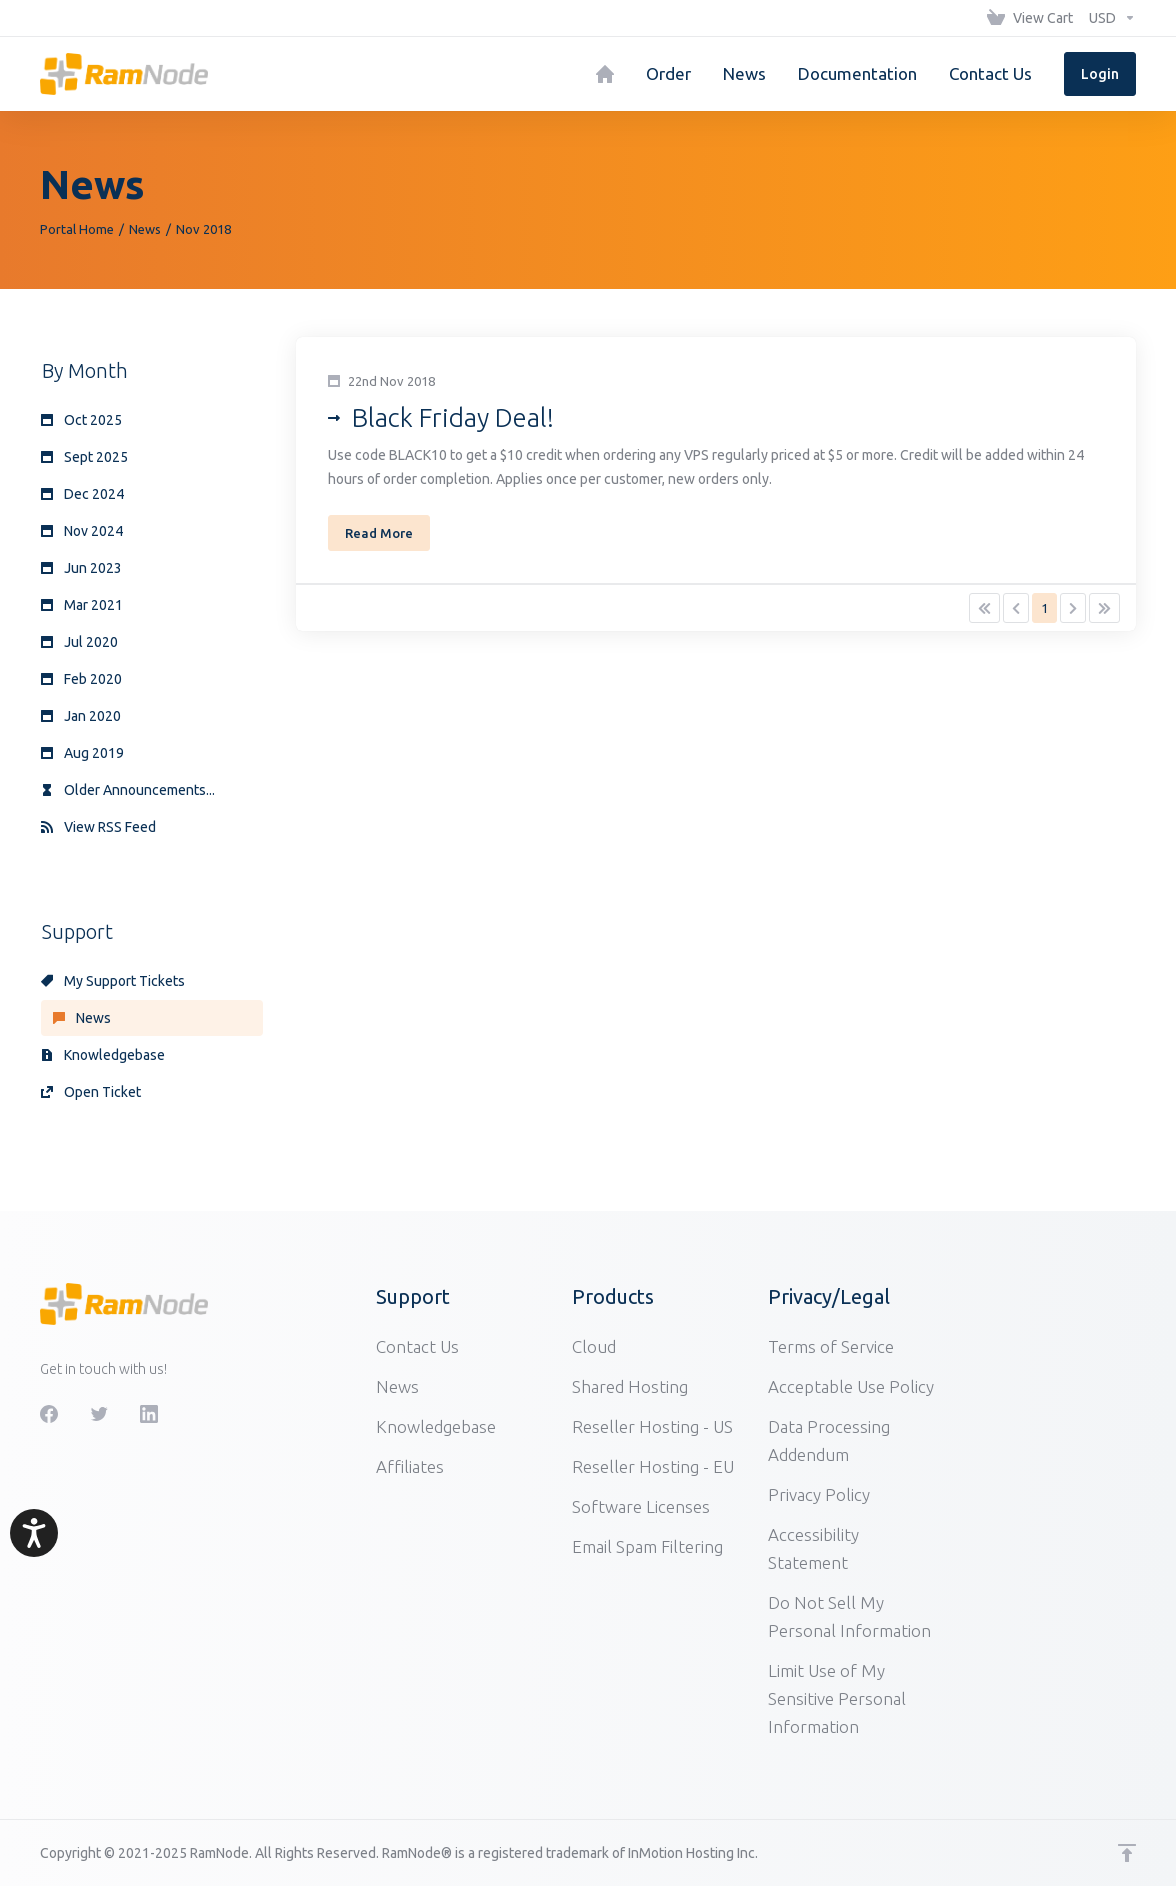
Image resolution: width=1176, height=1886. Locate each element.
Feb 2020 (81, 679)
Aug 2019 (82, 753)
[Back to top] (1127, 1853)
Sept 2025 (84, 457)
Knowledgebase (103, 1055)
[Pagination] (984, 608)
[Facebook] (49, 1414)
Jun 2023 (81, 568)
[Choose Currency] (1108, 18)
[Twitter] (99, 1414)
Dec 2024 (82, 494)
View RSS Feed (98, 827)
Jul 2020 (79, 642)
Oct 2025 (81, 420)
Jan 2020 (81, 716)
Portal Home (77, 229)
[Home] (605, 74)
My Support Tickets (113, 981)
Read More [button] (379, 533)
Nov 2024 (82, 531)
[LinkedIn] (149, 1414)
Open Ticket (91, 1092)
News (145, 229)
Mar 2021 (82, 605)
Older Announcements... (128, 790)
